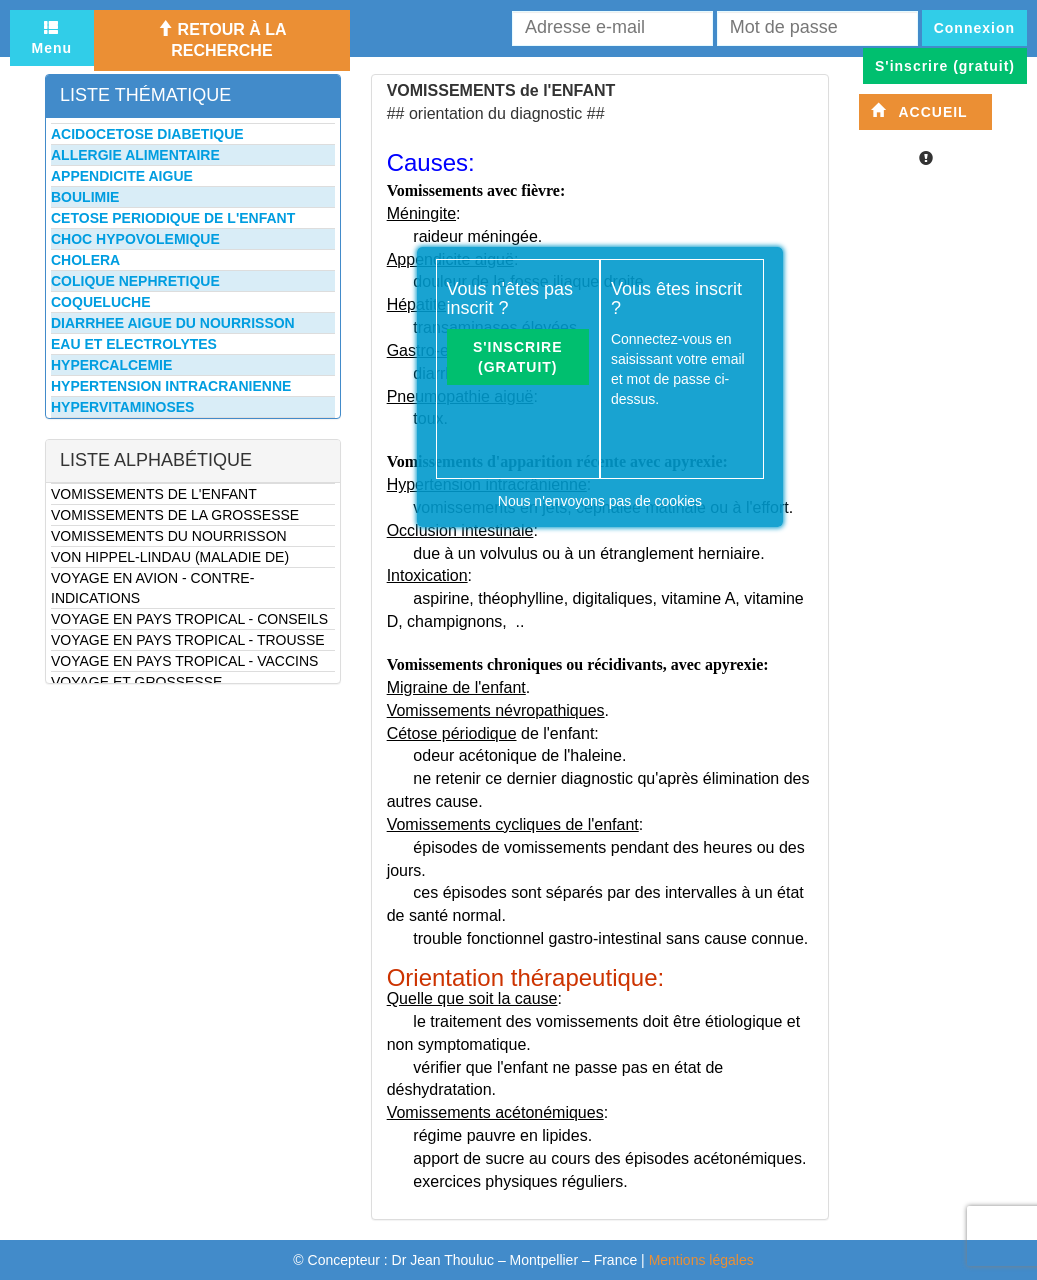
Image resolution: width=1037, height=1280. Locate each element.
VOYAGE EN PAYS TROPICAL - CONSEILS (189, 619)
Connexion (974, 28)
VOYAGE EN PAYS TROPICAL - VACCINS (184, 661)
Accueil (919, 111)
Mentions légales (701, 1260)
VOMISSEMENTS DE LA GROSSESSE (175, 515)
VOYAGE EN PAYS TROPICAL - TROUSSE (188, 640)
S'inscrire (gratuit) (518, 357)
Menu (52, 38)
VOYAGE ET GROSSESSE (136, 682)
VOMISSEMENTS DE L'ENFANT (154, 494)
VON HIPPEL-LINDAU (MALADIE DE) (170, 557)
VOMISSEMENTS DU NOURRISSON (169, 536)
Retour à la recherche (221, 40)
